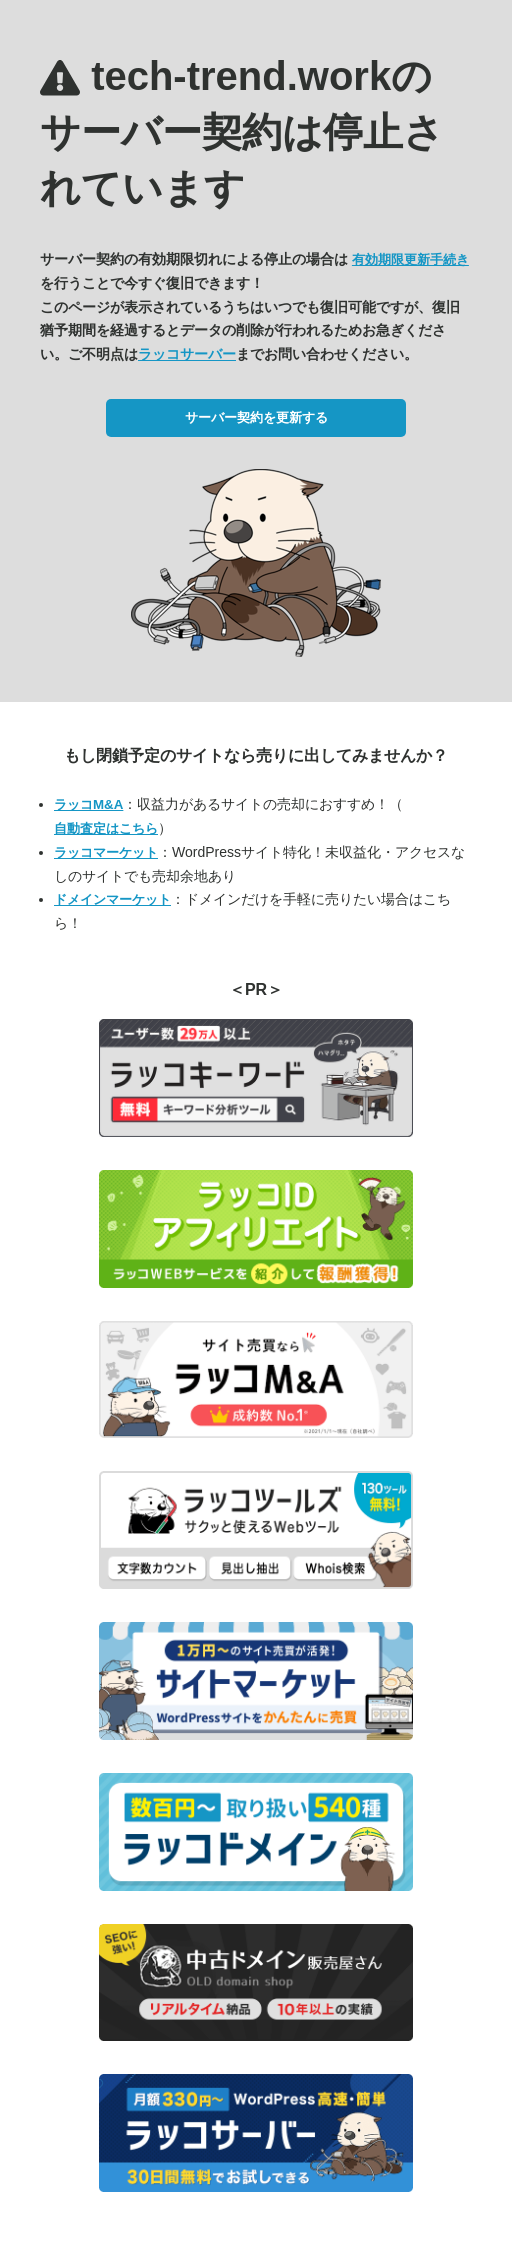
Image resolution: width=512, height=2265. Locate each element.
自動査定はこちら (106, 828)
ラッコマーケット (106, 852)
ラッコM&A (88, 804)
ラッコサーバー (187, 354)
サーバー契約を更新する (256, 417)
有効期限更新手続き (410, 259)
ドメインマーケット (112, 899)
